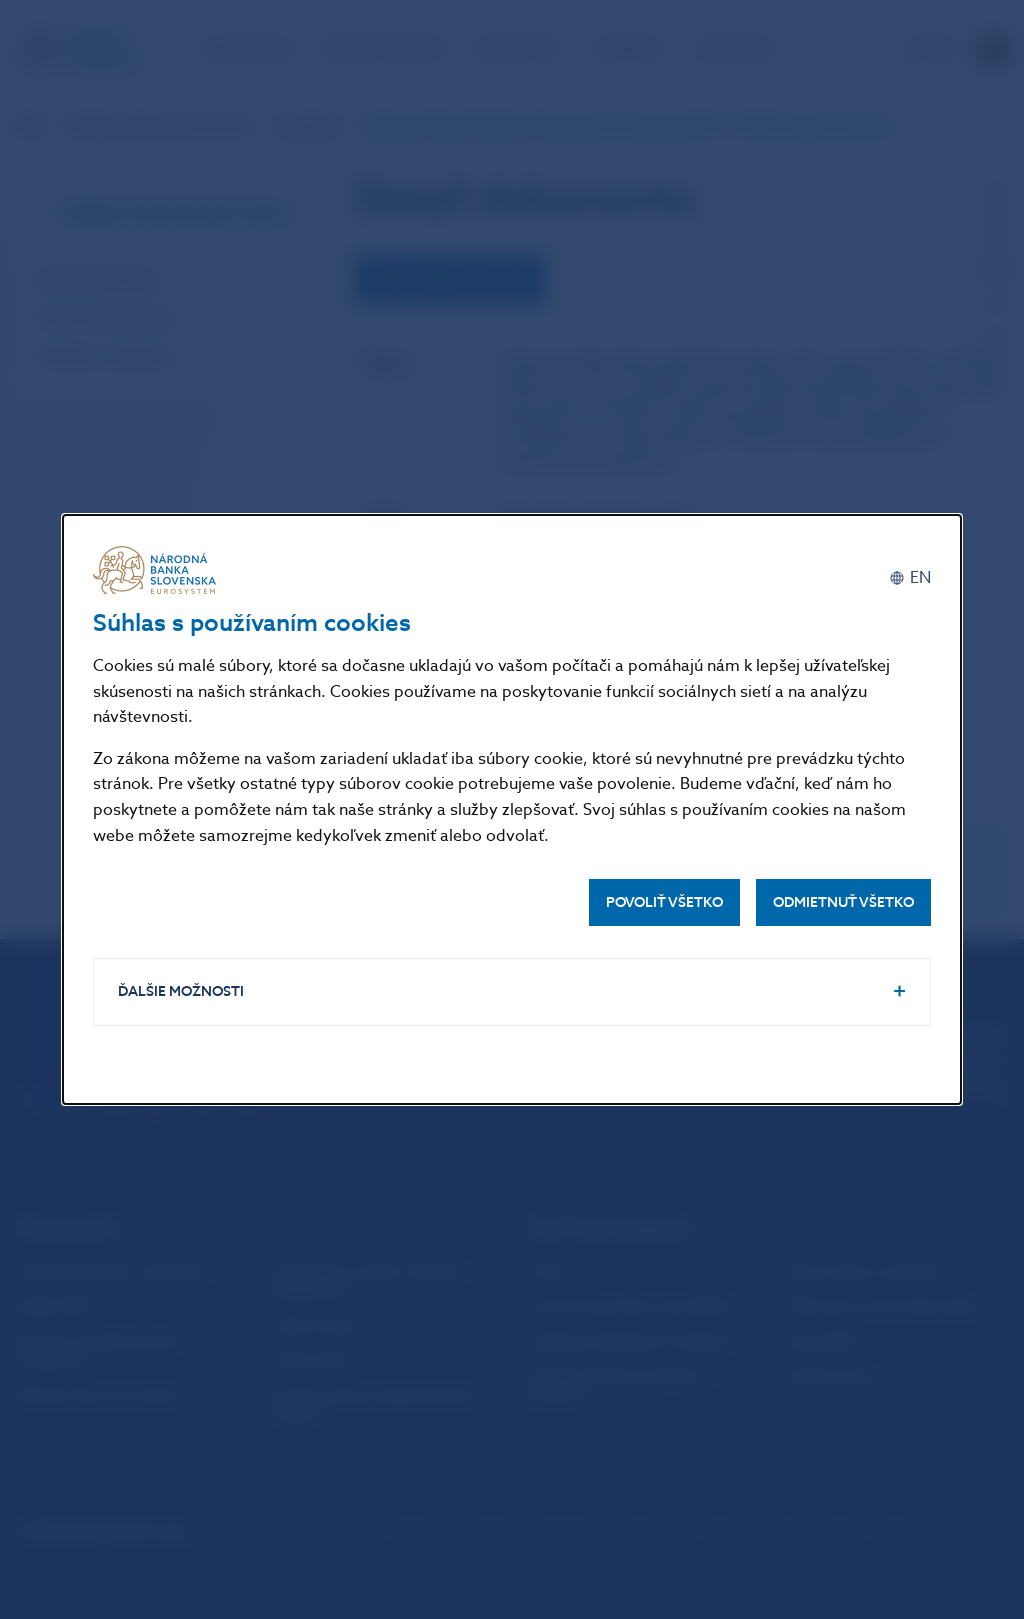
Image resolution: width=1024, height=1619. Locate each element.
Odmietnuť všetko (843, 902)
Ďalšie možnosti (181, 991)
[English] (910, 577)
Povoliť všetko (664, 902)
